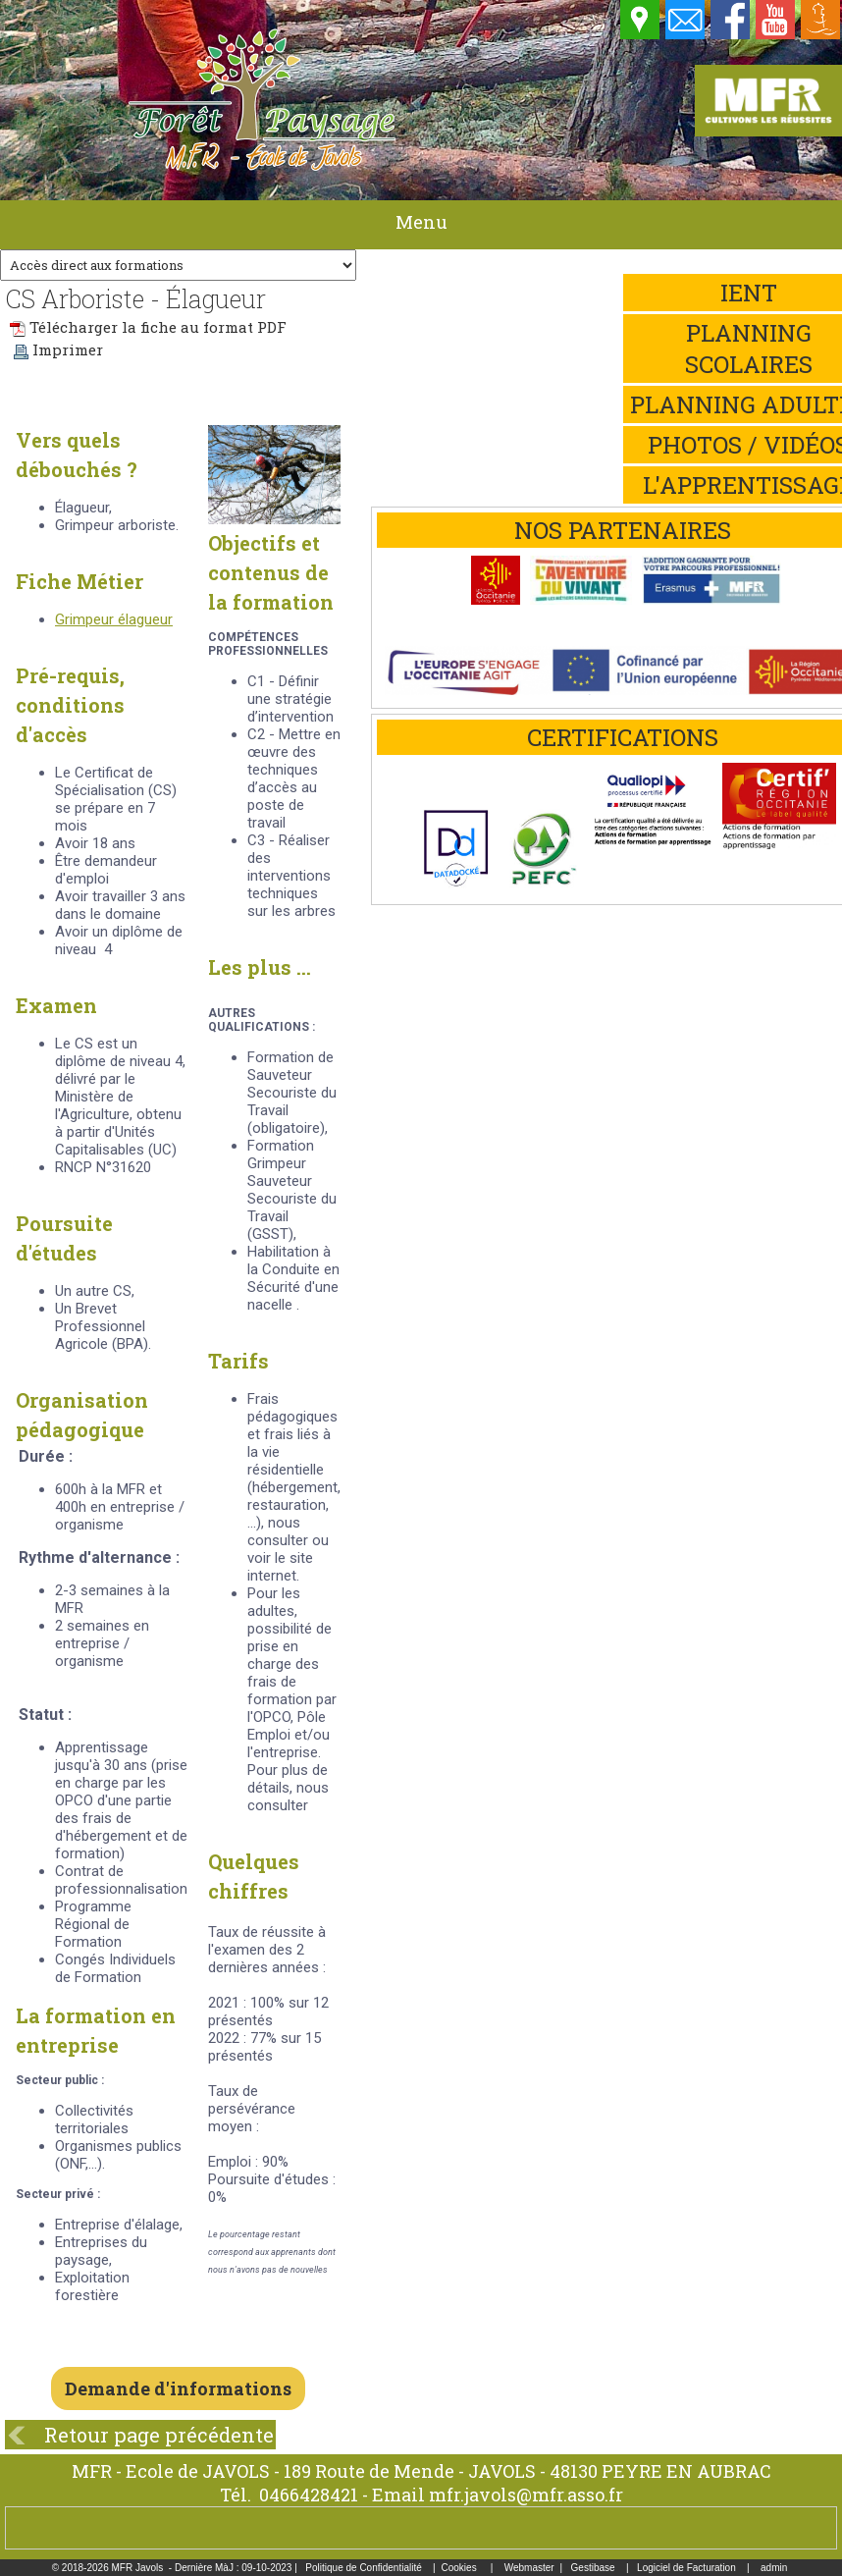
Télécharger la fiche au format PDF (148, 327)
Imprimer (58, 349)
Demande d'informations (178, 2388)
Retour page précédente (159, 2434)
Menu (421, 222)
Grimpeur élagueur (114, 619)
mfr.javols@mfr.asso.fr (526, 2494)
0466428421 (308, 2494)
